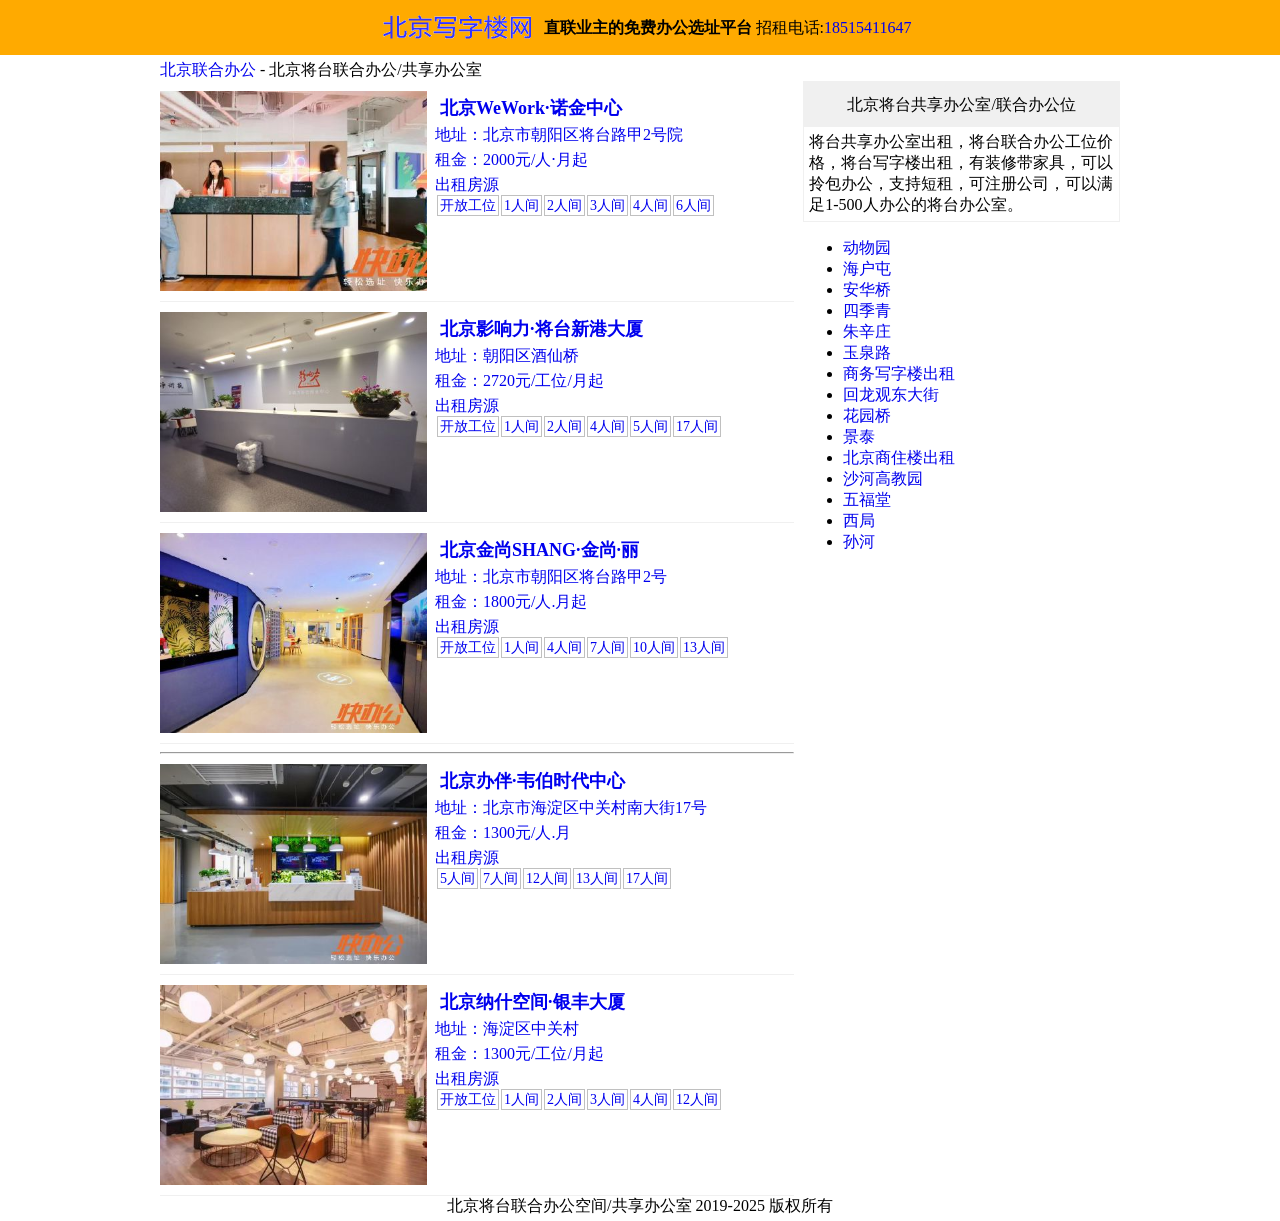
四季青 (867, 310)
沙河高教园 (883, 478)
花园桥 (867, 415)
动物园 (867, 247)
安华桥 (867, 289)
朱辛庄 (867, 331)
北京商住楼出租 (899, 457)
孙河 (859, 541)
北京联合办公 (208, 69)
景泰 (859, 436)
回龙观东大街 (891, 394)
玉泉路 (867, 352)
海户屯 (867, 268)
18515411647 (867, 27)
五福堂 (867, 499)
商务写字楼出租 (899, 373)
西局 (859, 520)
